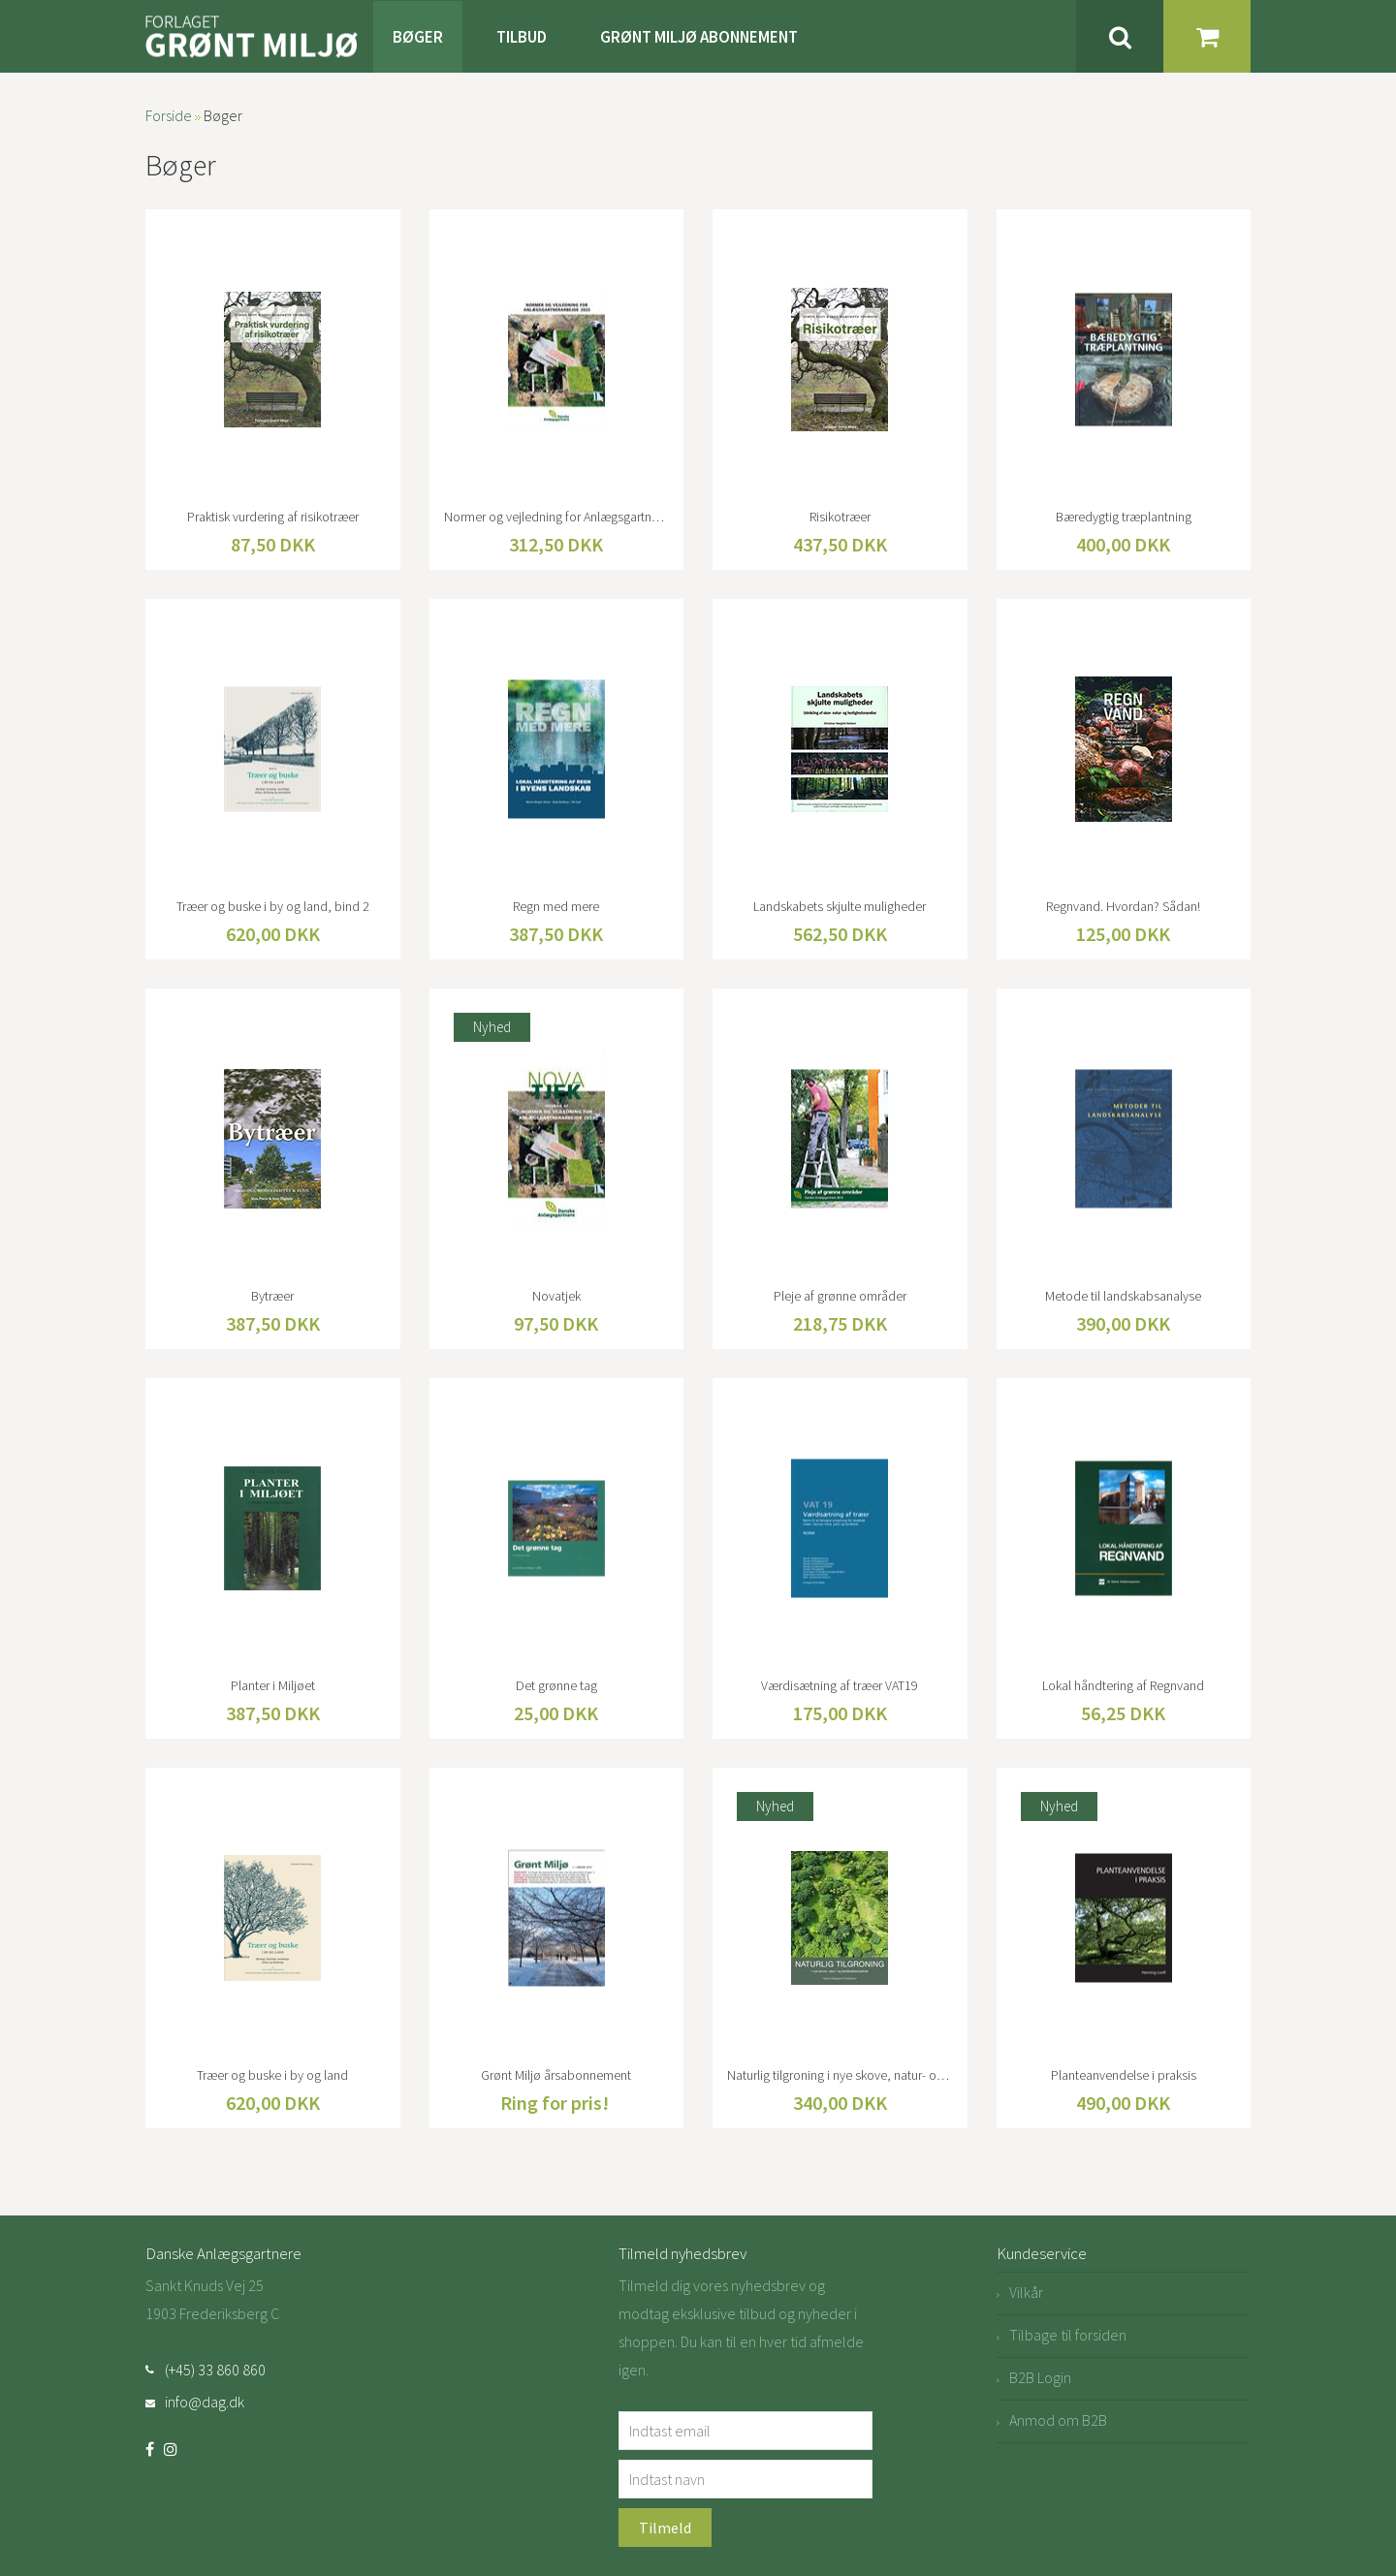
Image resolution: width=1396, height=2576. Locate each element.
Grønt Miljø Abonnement (699, 36)
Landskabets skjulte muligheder (839, 906)
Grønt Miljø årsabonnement (556, 2075)
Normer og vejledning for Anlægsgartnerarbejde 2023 (557, 516)
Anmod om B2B (1058, 2420)
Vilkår (1026, 2292)
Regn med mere (556, 906)
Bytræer (272, 1295)
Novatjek (556, 1295)
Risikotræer (840, 516)
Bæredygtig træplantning (1123, 516)
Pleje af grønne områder (840, 1295)
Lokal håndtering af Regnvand (1123, 1685)
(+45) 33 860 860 (215, 2369)
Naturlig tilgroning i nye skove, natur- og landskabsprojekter (840, 2075)
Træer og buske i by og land (272, 2075)
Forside (168, 115)
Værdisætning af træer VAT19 (839, 1685)
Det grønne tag (556, 1685)
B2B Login (1040, 2377)
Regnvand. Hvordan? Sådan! (1123, 906)
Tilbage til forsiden (1067, 2334)
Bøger (418, 36)
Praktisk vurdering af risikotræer (273, 516)
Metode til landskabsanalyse (1123, 1295)
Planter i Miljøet (273, 1685)
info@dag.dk (204, 2401)
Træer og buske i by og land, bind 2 (272, 906)
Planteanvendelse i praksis (1123, 2075)
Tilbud (521, 36)
